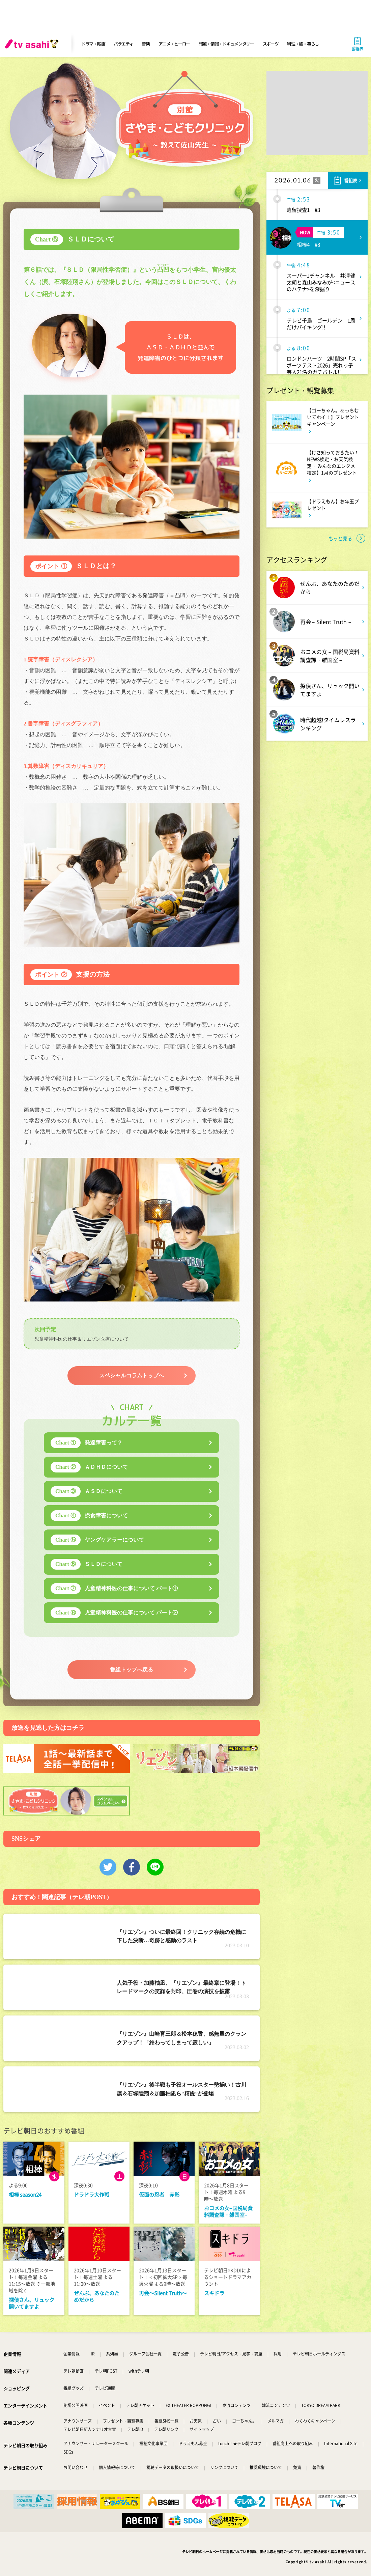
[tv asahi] (33, 44)
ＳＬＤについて (86, 1564)
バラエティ (123, 43)
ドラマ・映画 (93, 43)
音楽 (145, 43)
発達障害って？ (86, 1442)
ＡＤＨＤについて (89, 1467)
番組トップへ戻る (131, 1669)
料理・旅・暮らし (303, 43)
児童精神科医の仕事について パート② (114, 1612)
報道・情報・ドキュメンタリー (226, 43)
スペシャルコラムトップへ (131, 1375)
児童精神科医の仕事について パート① (114, 1588)
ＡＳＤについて (86, 1491)
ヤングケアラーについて (97, 1540)
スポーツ (271, 43)
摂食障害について (89, 1515)
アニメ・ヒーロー (174, 43)
